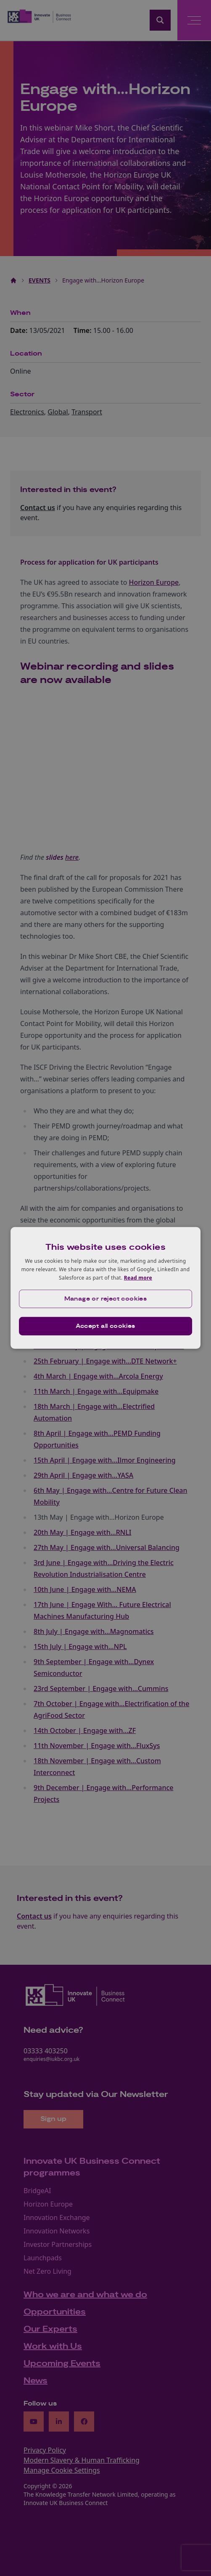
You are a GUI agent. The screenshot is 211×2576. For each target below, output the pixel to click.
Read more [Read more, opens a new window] (138, 1277)
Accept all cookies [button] (105, 1326)
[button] (105, 1299)
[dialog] (105, 1288)
